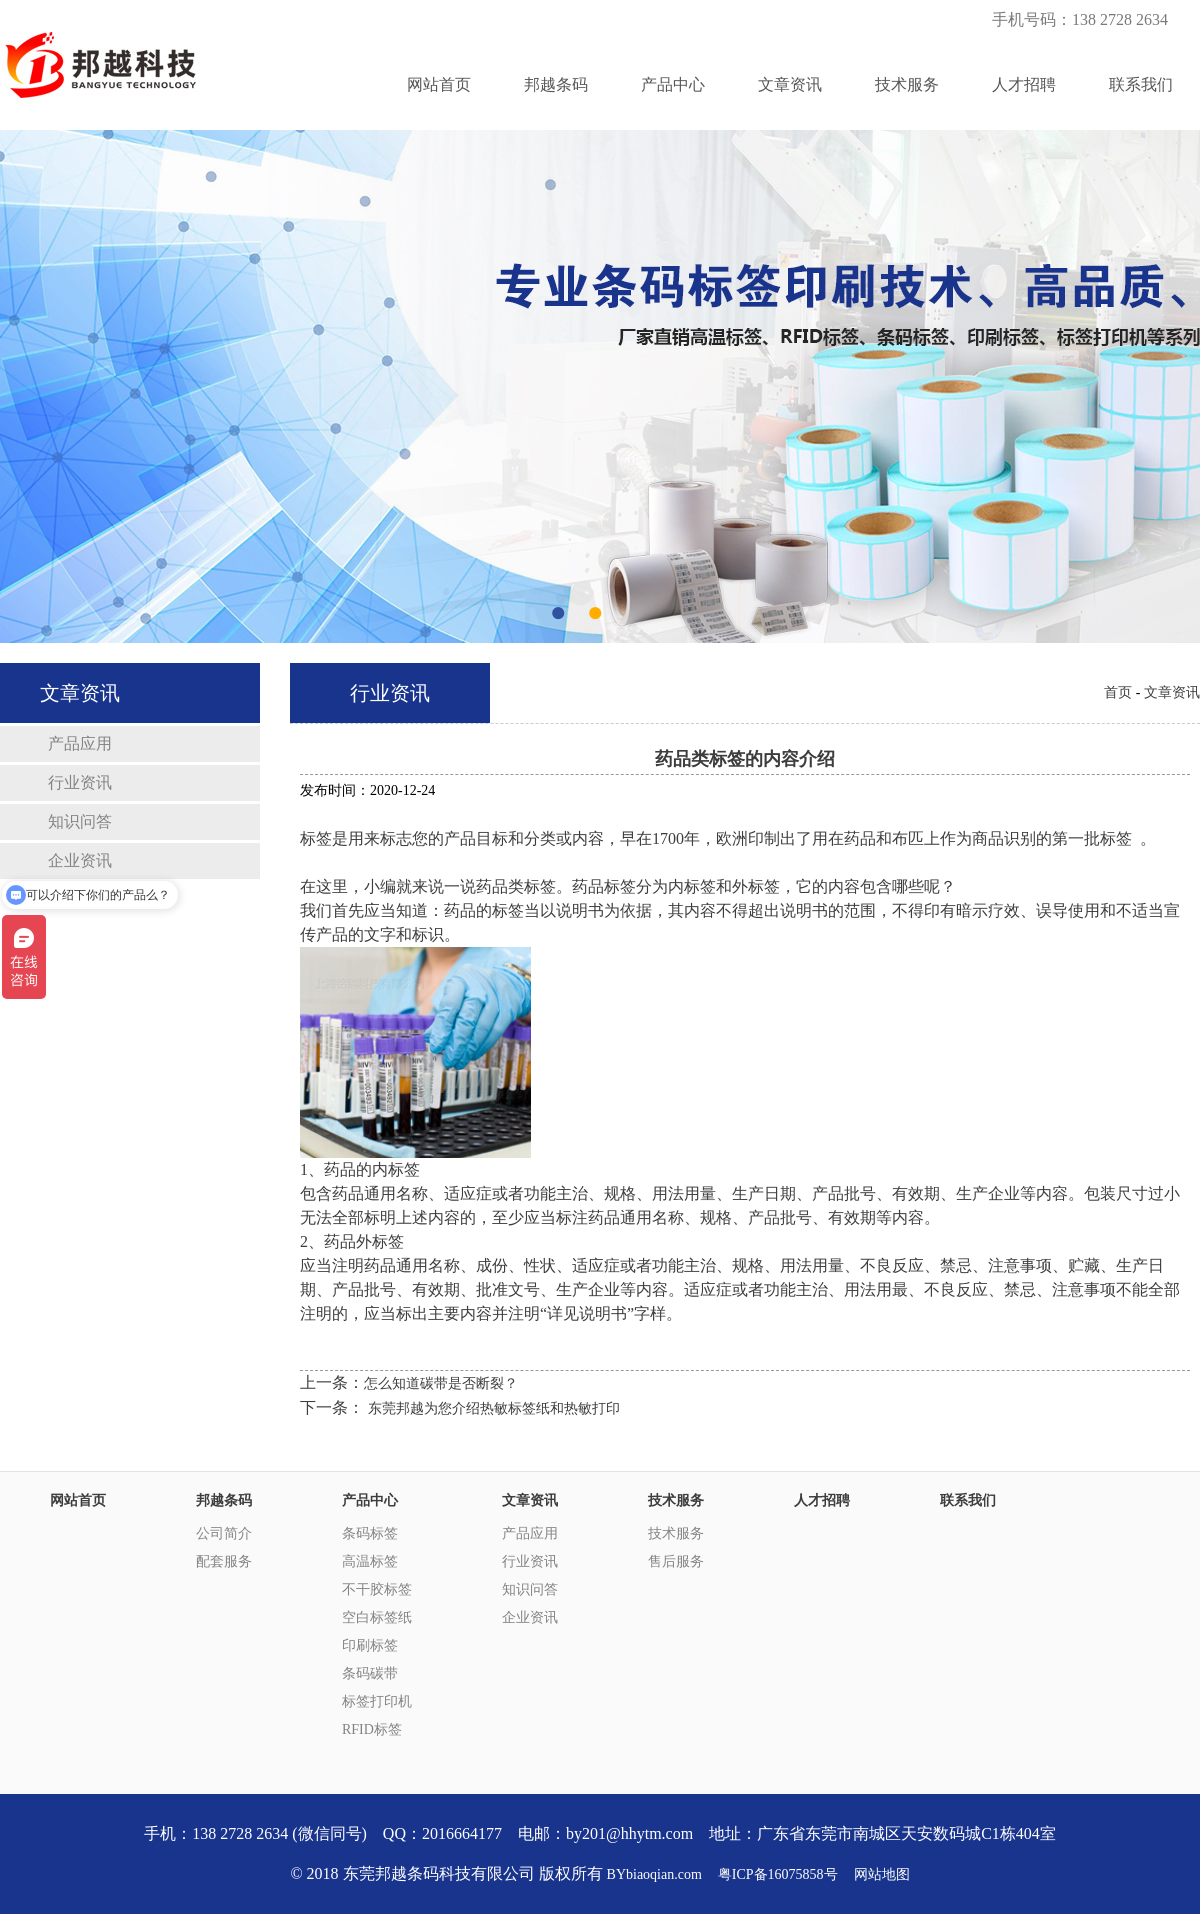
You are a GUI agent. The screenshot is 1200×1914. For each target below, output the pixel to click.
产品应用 (80, 743)
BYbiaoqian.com (654, 1874)
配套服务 (224, 1561)
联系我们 (1141, 84)
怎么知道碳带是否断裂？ (441, 1383)
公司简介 (224, 1533)
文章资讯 (790, 84)
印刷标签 (370, 1645)
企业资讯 (530, 1617)
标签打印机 (377, 1701)
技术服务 (907, 84)
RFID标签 (372, 1729)
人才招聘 (1024, 84)
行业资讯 (80, 782)
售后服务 (676, 1561)
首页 (1118, 692)
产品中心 (673, 84)
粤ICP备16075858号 (778, 1874)
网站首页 (439, 84)
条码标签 (370, 1533)
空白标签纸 (377, 1617)
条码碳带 (370, 1673)
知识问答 (80, 821)
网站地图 (882, 1874)
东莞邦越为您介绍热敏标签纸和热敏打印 (494, 1408)
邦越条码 (556, 84)
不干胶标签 (377, 1589)
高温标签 (370, 1561)
